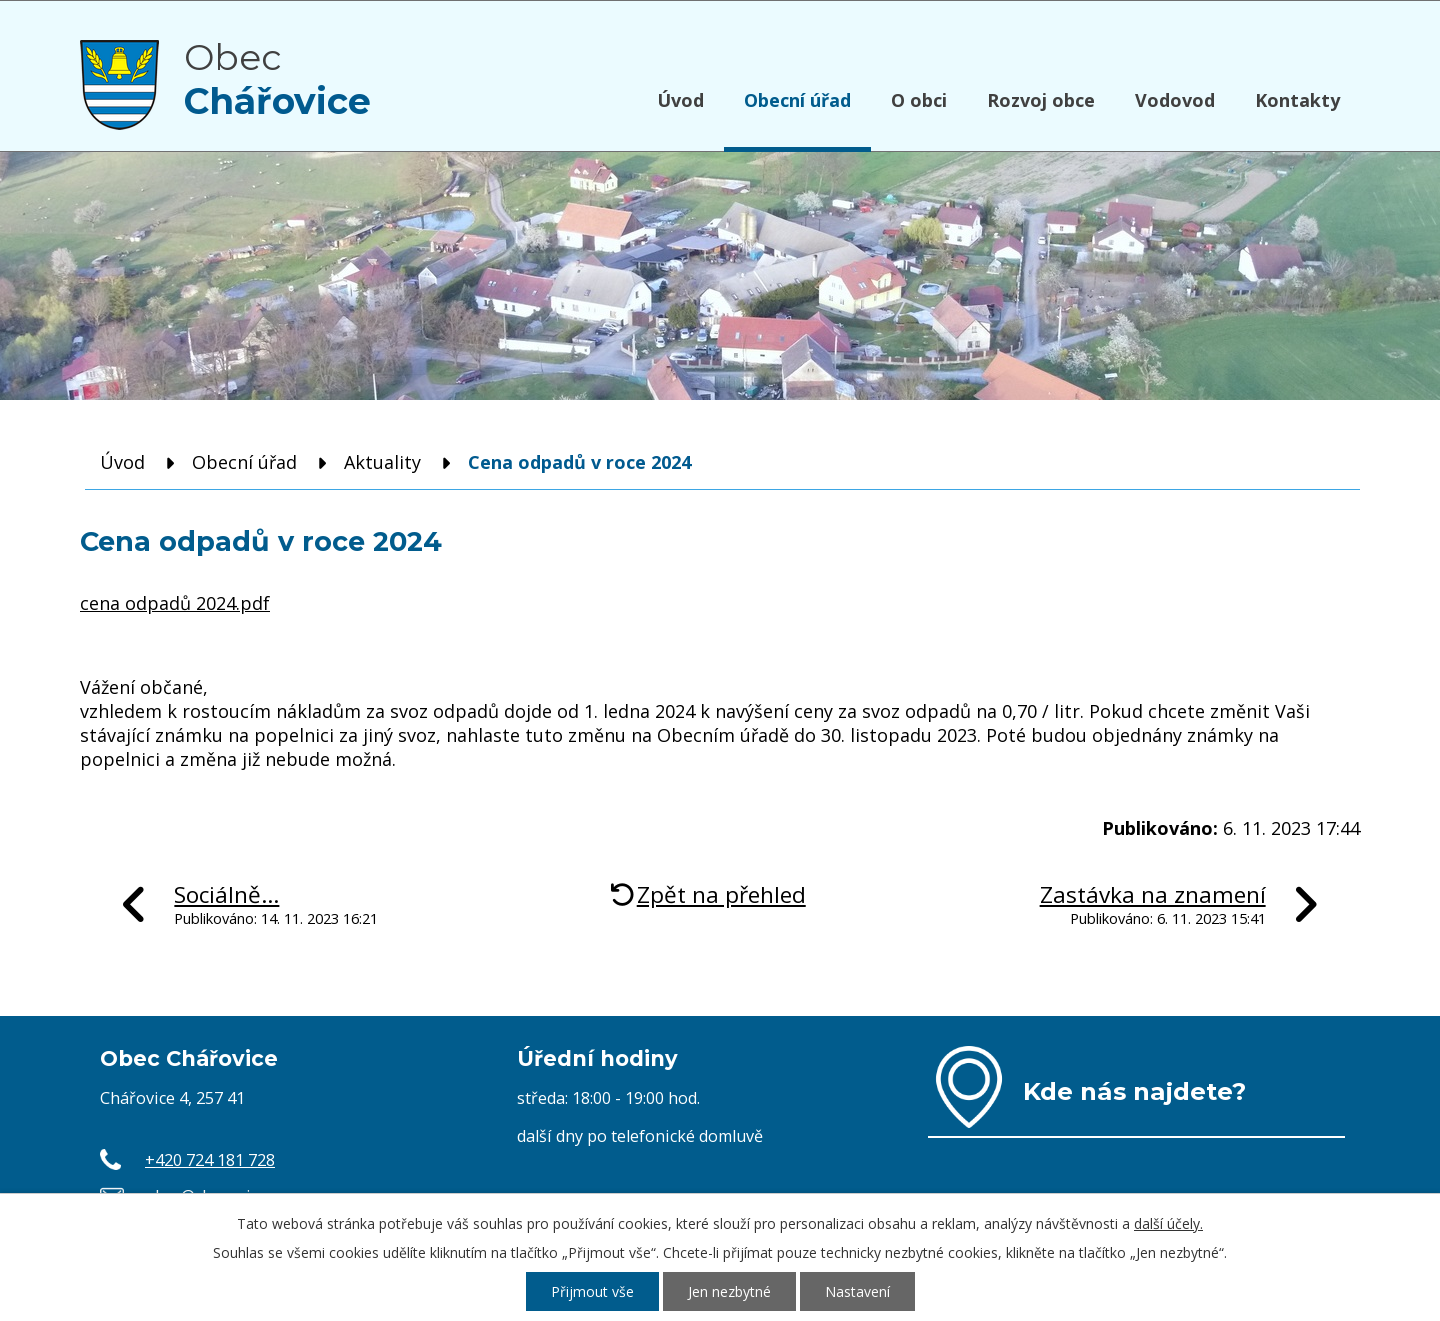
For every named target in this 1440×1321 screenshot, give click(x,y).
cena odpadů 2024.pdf (175, 603)
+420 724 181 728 (210, 1160)
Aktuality (382, 462)
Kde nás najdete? (1134, 1091)
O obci (919, 100)
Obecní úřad (797, 100)
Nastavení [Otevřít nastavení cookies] (857, 1291)
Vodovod (1175, 100)
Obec (277, 79)
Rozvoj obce (1041, 100)
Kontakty (1297, 100)
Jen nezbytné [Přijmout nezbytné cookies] (729, 1291)
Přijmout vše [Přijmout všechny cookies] (592, 1291)
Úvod (680, 100)
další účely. (1168, 1223)
